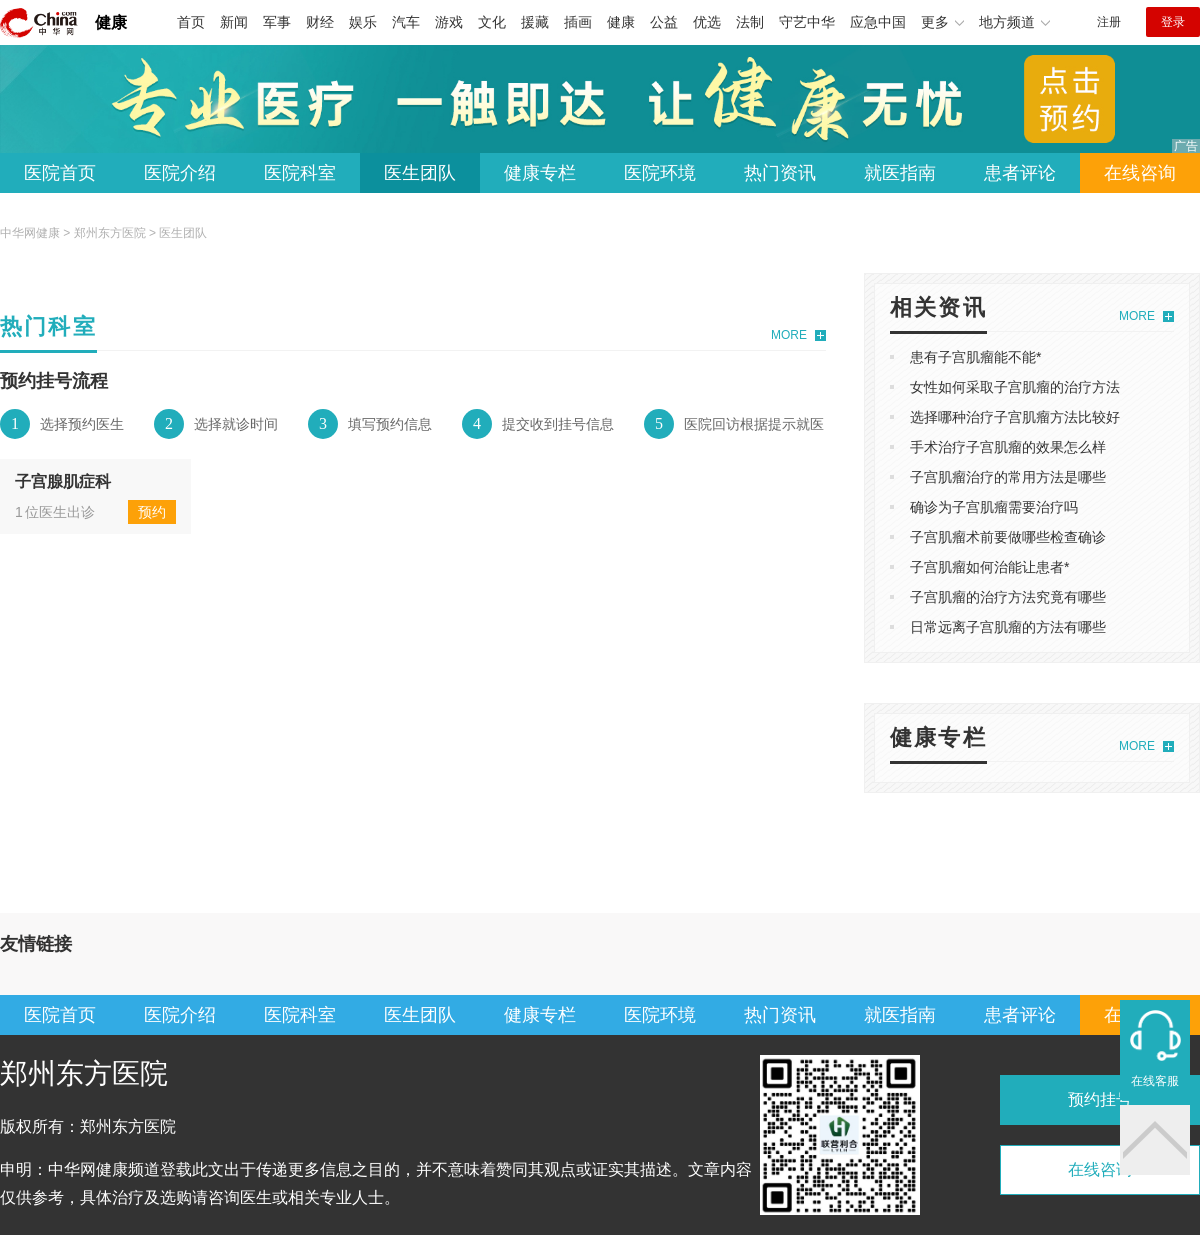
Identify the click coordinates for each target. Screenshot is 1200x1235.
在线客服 (1155, 1081)
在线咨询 (1140, 173)
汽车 (406, 22)
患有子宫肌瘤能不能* (975, 357)
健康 (111, 22)
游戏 (449, 22)
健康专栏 (540, 173)
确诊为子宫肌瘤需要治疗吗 (994, 507)
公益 (664, 22)
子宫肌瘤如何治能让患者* (989, 567)
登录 (1173, 22)
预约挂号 (1100, 1099)
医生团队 (420, 173)
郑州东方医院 (110, 233)
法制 (750, 22)
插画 (578, 22)
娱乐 (363, 22)
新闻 (234, 22)
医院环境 (660, 173)
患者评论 (1020, 173)
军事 (277, 22)
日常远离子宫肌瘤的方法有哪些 (1008, 627)
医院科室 (300, 173)
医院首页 (60, 173)
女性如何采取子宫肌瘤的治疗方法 (1015, 387)
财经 (320, 22)
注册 (1109, 22)
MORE (789, 335)
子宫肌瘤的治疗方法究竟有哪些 (1008, 597)
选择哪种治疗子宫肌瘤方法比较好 (1015, 417)
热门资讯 (780, 173)
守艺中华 (807, 22)
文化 (492, 22)
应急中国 (878, 22)
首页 (191, 22)
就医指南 (900, 173)
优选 (707, 22)
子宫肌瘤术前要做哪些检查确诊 (1008, 537)
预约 (152, 512)
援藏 (535, 22)
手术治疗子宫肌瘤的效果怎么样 (1008, 447)
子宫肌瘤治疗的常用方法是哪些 (1008, 477)
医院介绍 (180, 173)
